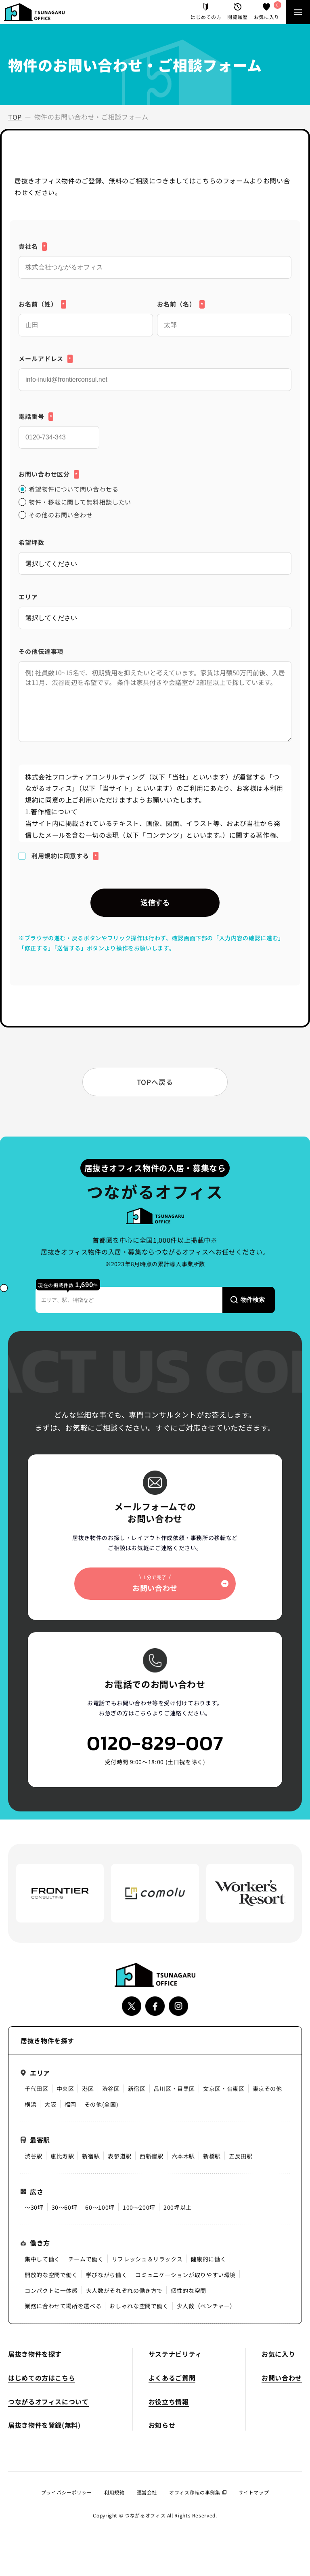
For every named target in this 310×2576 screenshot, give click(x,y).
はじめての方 (206, 11)
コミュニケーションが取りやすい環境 (185, 2275)
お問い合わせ (282, 2378)
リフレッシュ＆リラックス (147, 2259)
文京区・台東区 (223, 2088)
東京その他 (267, 2088)
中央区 (65, 2088)
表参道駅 (120, 2156)
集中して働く (42, 2259)
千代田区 (36, 2088)
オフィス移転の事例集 (197, 2492)
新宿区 (137, 2088)
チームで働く (86, 2259)
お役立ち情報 (169, 2401)
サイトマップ (254, 2492)
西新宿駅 (151, 2156)
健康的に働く (208, 2259)
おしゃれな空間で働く (138, 2306)
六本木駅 (183, 2156)
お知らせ (162, 2425)
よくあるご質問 (172, 2378)
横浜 (30, 2104)
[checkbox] (155, 501)
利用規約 (114, 2492)
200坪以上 (177, 2207)
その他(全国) (101, 2104)
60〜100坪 (99, 2207)
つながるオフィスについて (48, 2401)
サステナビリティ (175, 2354)
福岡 (70, 2104)
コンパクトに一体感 (51, 2290)
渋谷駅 (33, 2156)
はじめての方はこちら (41, 2378)
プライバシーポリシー (66, 2492)
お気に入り (266, 11)
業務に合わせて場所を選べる (63, 2306)
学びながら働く (106, 2275)
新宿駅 (91, 2156)
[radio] (155, 488)
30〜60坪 (65, 2207)
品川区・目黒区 (174, 2088)
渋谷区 (111, 2088)
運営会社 (147, 2492)
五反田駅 (241, 2156)
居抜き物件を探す (35, 2354)
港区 (88, 2088)
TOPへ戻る (155, 1082)
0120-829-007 (155, 1743)
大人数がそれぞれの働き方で (124, 2290)
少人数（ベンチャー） (206, 2306)
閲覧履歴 (237, 11)
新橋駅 (212, 2156)
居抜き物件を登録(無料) (44, 2425)
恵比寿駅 (62, 2156)
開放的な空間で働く (51, 2275)
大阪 (50, 2104)
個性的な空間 (188, 2290)
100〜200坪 (139, 2207)
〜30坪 (34, 2207)
